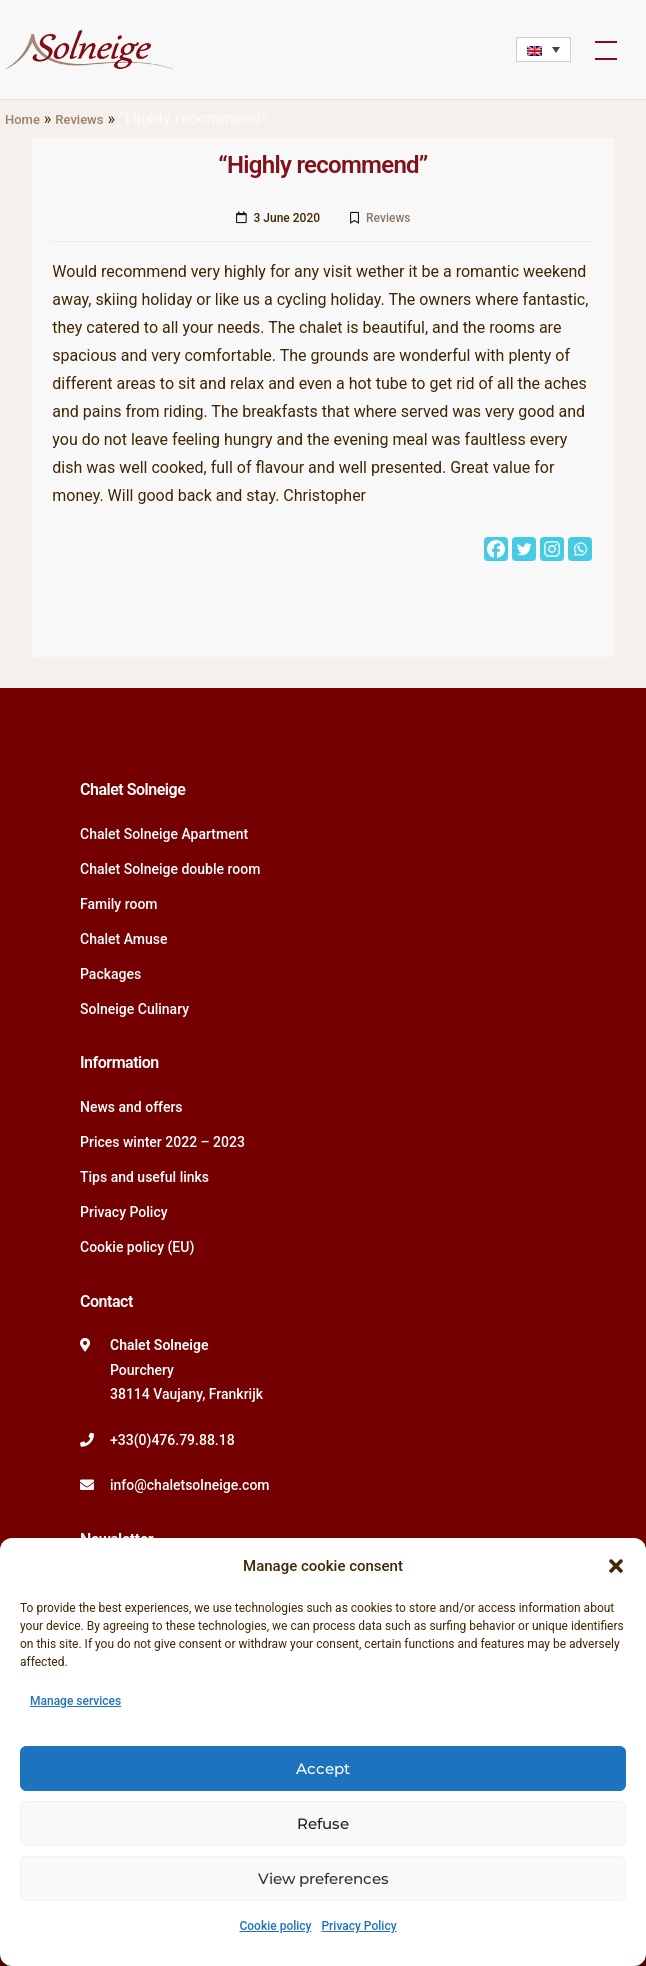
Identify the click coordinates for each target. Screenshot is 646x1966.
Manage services (75, 1701)
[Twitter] (524, 549)
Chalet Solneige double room (170, 869)
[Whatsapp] (580, 549)
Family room (119, 904)
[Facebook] (496, 549)
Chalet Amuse (124, 939)
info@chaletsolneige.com (190, 1485)
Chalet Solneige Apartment (164, 834)
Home (22, 119)
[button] (616, 1566)
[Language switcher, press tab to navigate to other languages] (543, 49)
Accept (323, 1768)
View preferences (323, 1878)
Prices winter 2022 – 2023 (162, 1142)
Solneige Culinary (134, 1009)
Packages (110, 974)
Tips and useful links (144, 1177)
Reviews (79, 119)
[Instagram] (552, 549)
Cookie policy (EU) (137, 1247)
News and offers (131, 1107)
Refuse (323, 1823)
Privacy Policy (358, 1926)
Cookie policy (275, 1926)
